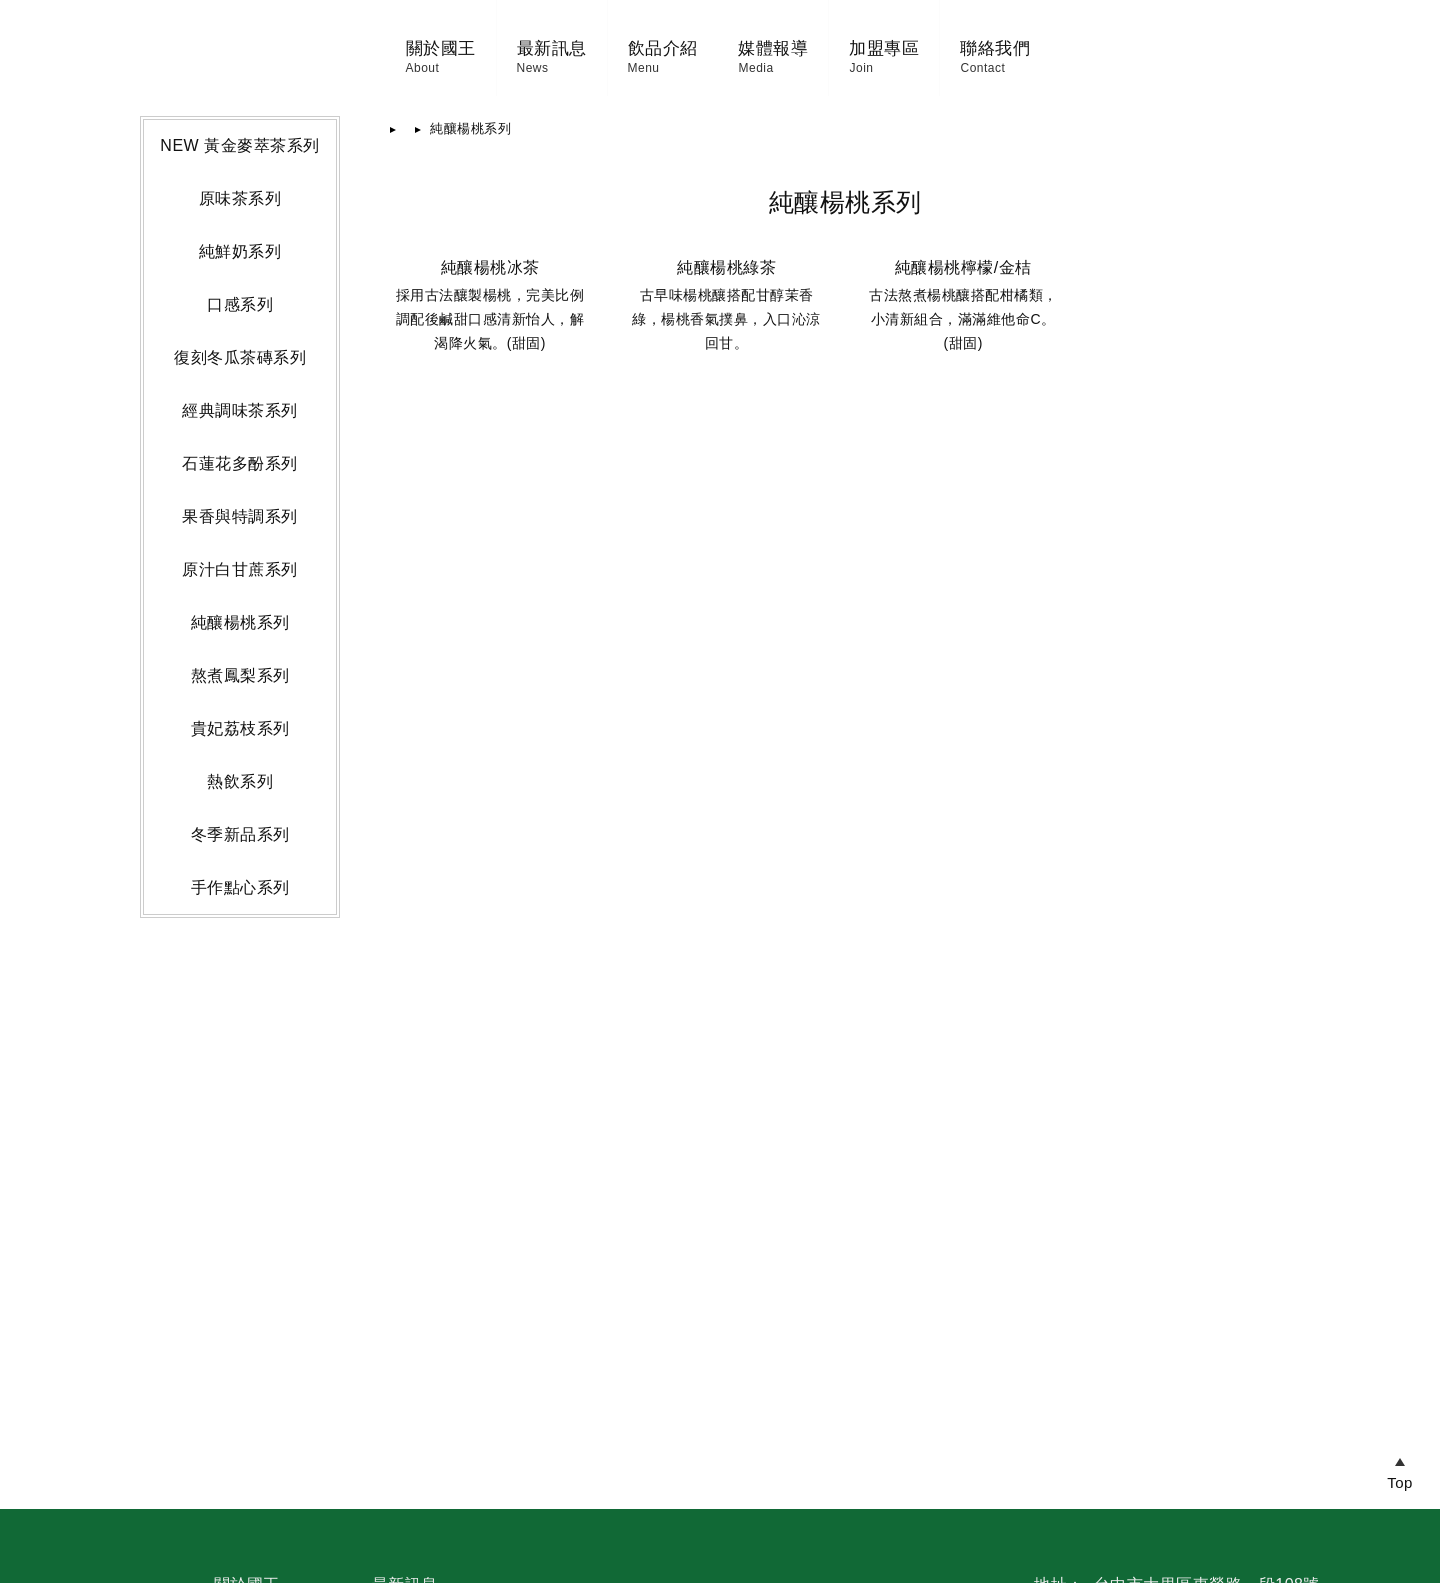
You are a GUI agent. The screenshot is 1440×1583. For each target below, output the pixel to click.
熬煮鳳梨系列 (240, 1078)
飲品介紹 (511, 75)
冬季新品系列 (240, 1237)
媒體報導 (925, 75)
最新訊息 (400, 75)
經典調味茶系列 (240, 813)
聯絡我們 (1147, 75)
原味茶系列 (240, 601)
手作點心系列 (240, 1290)
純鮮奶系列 (240, 654)
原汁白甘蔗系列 (240, 972)
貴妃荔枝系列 (240, 1131)
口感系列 (240, 707)
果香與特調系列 (240, 919)
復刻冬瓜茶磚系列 (240, 760)
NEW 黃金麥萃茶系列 (239, 548)
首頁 (418, 531)
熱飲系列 (240, 1184)
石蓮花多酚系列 (240, 866)
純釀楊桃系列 (240, 1025)
